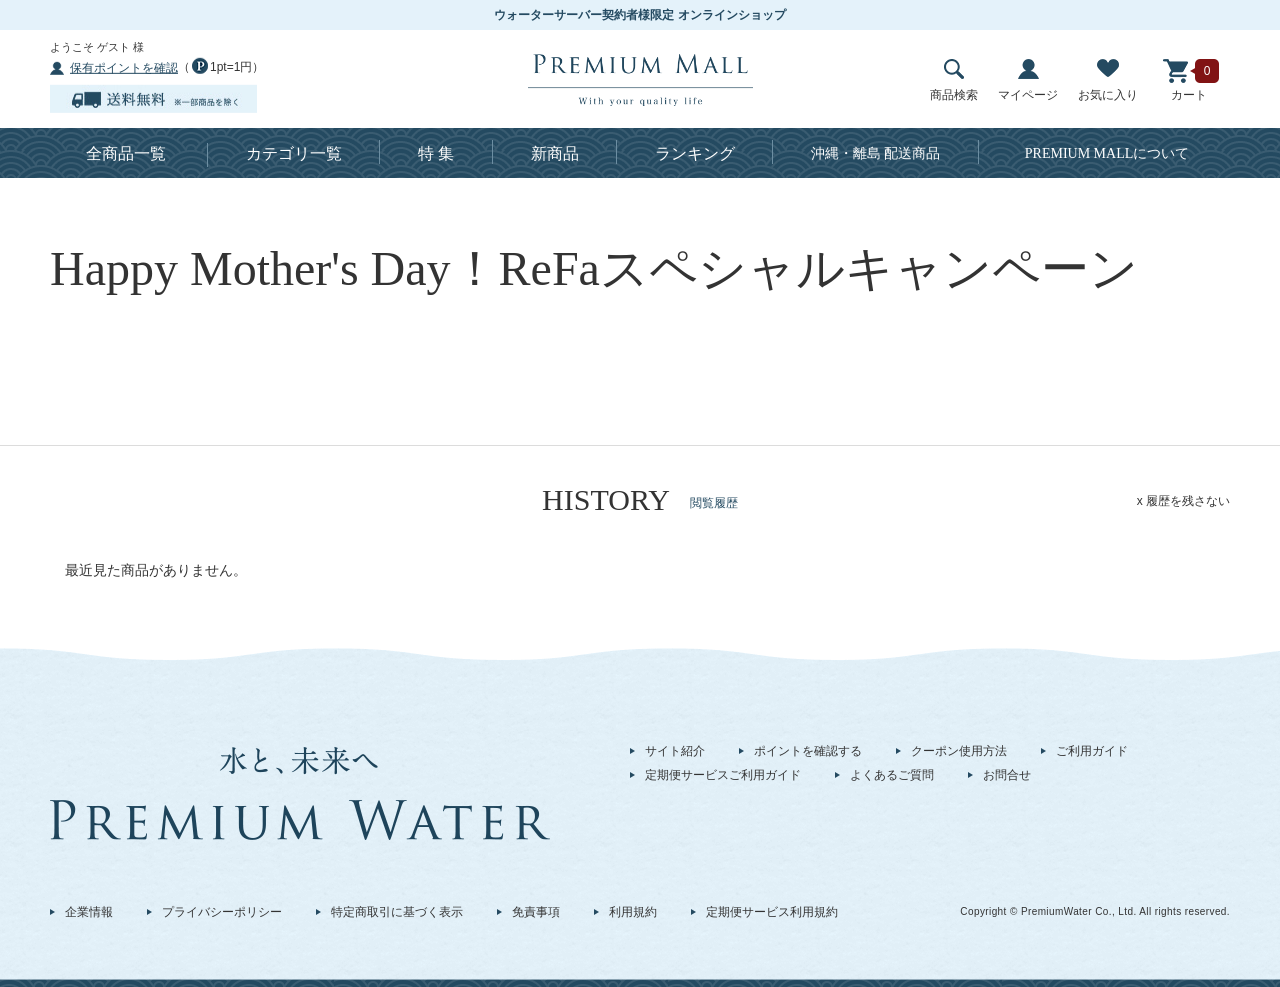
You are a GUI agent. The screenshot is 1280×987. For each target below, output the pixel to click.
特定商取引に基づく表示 (397, 912)
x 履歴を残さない (1183, 501)
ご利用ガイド (1092, 751)
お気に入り (1108, 80)
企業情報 (89, 912)
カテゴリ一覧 (294, 153)
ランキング (695, 153)
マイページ (1028, 80)
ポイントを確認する (808, 751)
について (1107, 153)
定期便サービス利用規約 (772, 912)
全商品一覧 (126, 153)
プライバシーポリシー (222, 912)
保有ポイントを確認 (124, 68)
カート (1189, 80)
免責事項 (536, 912)
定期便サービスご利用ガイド (723, 775)
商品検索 (954, 80)
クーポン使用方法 (959, 751)
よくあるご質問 (892, 775)
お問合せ (1007, 775)
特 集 (436, 153)
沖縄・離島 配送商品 (876, 153)
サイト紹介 (675, 751)
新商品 (555, 153)
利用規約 (633, 912)
